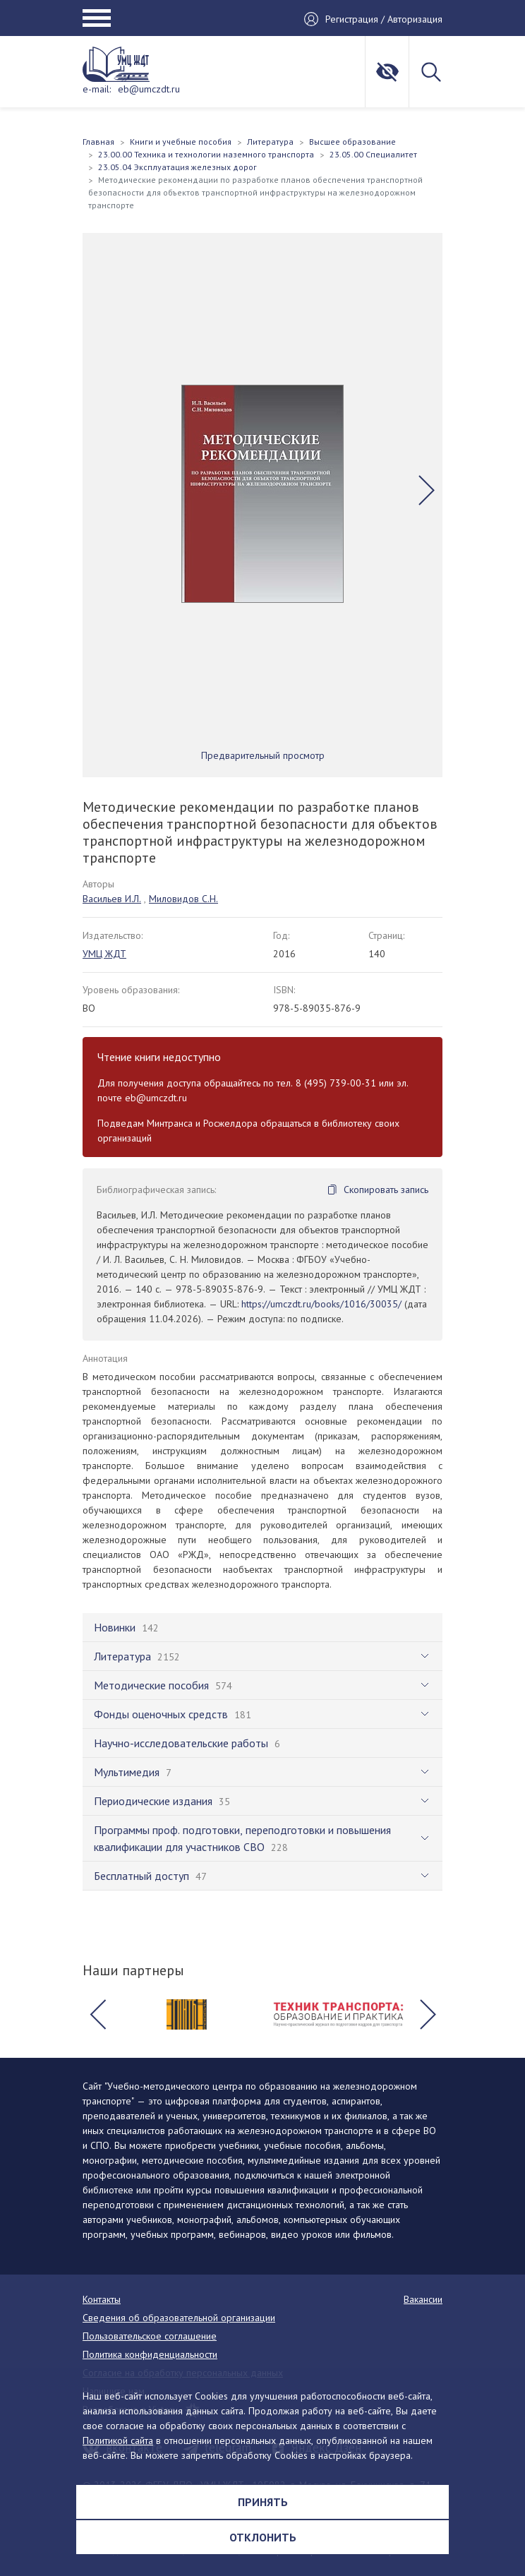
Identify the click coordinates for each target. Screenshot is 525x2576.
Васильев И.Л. (112, 898)
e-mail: (97, 89)
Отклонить (262, 2537)
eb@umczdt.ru (149, 89)
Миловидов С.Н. (183, 898)
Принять (263, 2502)
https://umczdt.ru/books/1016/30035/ (321, 1304)
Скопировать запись (386, 1189)
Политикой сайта (118, 2440)
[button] (426, 490)
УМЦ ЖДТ (104, 953)
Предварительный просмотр (263, 755)
